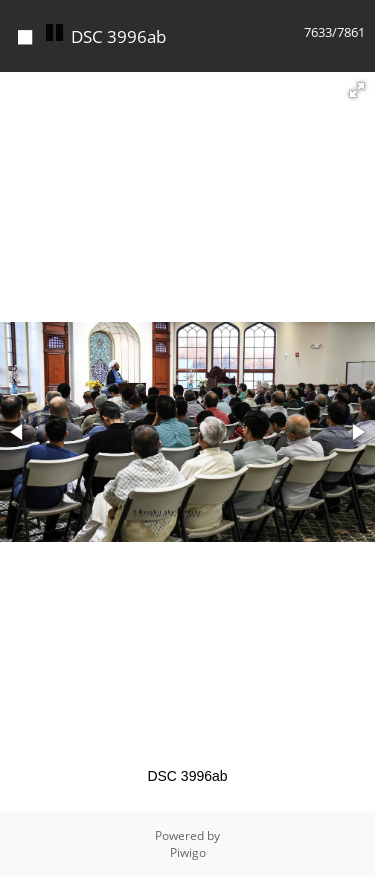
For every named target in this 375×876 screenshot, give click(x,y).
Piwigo (188, 852)
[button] (357, 90)
